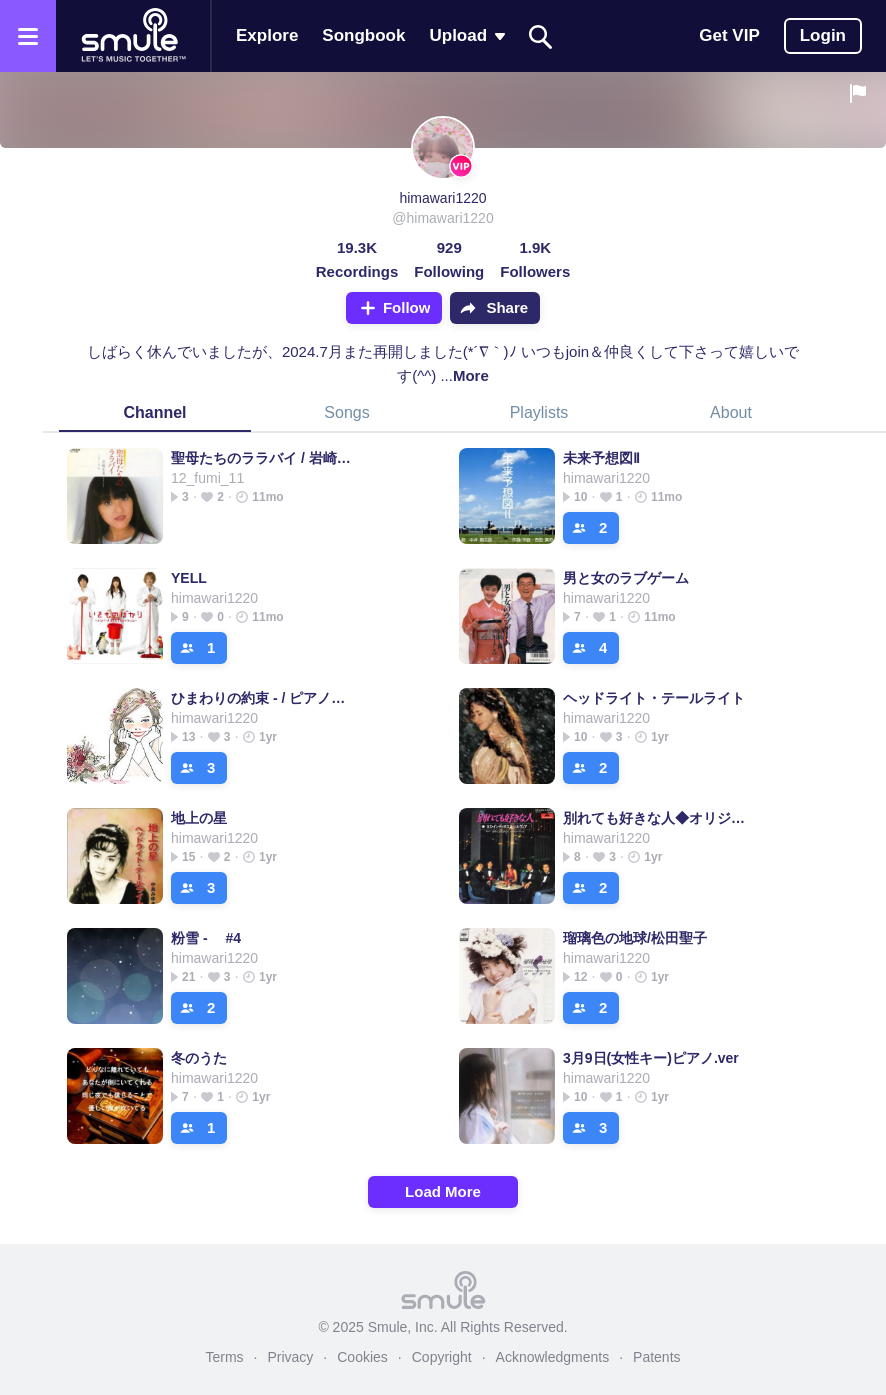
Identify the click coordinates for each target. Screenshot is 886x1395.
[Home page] (133, 36)
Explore (267, 35)
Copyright (442, 1357)
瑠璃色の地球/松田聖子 (635, 938)
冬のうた (199, 1058)
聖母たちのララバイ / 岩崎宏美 (262, 458)
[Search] (541, 36)
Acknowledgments (553, 1357)
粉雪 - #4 (206, 938)
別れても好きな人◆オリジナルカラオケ (654, 818)
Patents (656, 1357)
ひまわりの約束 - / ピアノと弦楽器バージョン (262, 698)
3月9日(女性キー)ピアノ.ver (651, 1058)
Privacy (290, 1357)
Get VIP (729, 35)
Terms (224, 1357)
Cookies (362, 1357)
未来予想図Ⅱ (601, 458)
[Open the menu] (28, 36)
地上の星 (199, 818)
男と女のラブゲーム (626, 578)
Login (823, 35)
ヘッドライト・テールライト (654, 698)
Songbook (363, 35)
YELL (189, 578)
